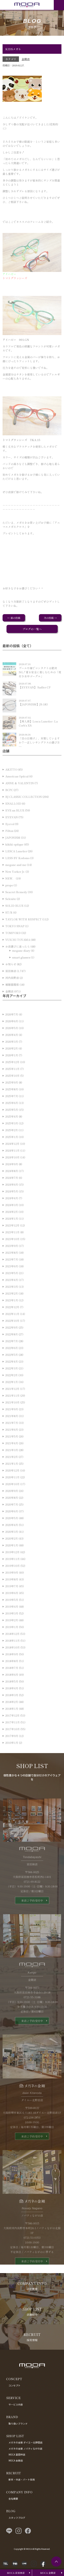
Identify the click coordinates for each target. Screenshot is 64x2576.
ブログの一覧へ (32, 629)
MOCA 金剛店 (16, 2460)
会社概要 (13, 2498)
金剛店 (26, 59)
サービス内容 (16, 2404)
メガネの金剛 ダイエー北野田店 (25, 2442)
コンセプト (14, 2385)
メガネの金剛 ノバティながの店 (25, 2448)
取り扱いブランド (18, 2423)
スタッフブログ (17, 2517)
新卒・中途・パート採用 (22, 2479)
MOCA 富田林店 (17, 2454)
